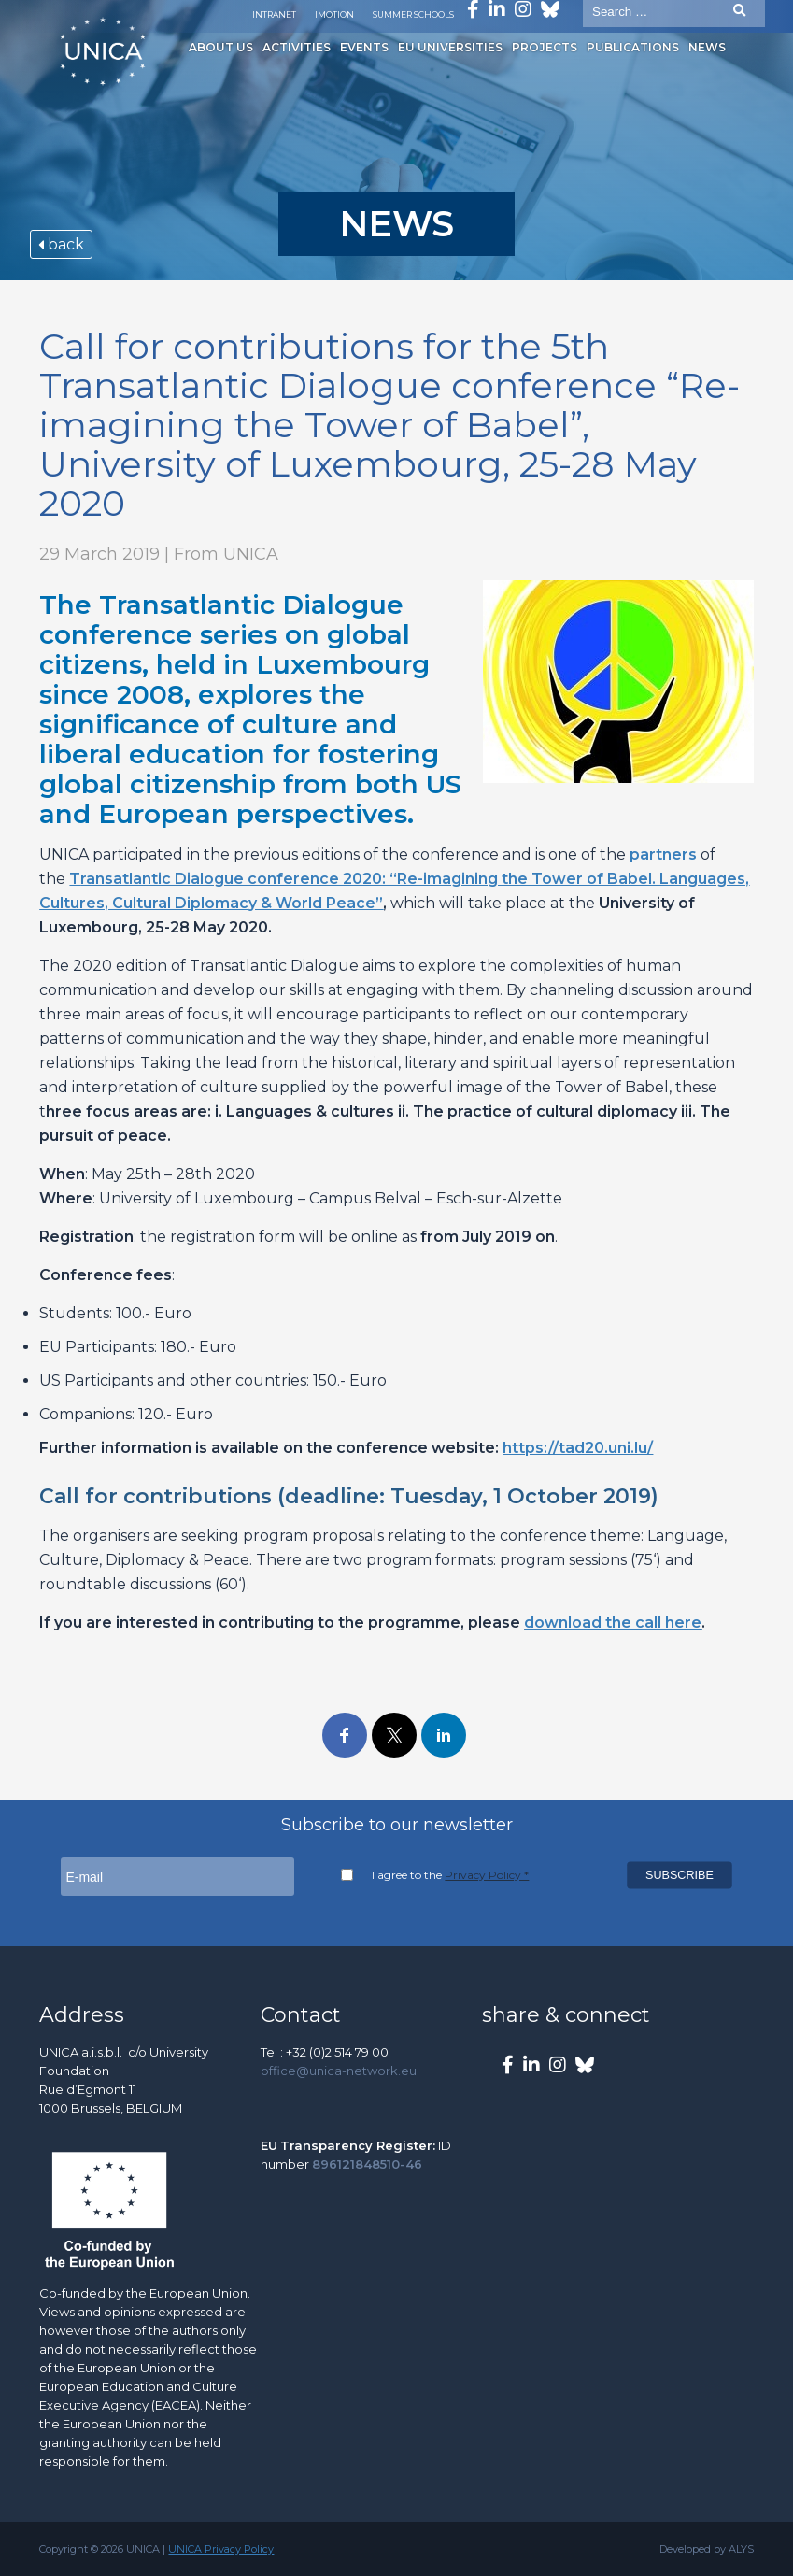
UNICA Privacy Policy (221, 2548)
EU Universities (445, 47)
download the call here (612, 1622)
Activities (292, 47)
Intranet (274, 14)
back (61, 244)
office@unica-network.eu (339, 2070)
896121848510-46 (367, 2163)
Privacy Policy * (487, 1875)
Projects (540, 47)
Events (359, 47)
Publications (628, 47)
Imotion (334, 14)
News (702, 47)
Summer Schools (413, 14)
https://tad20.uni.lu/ (578, 1448)
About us (216, 47)
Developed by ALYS (706, 2548)
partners (663, 854)
